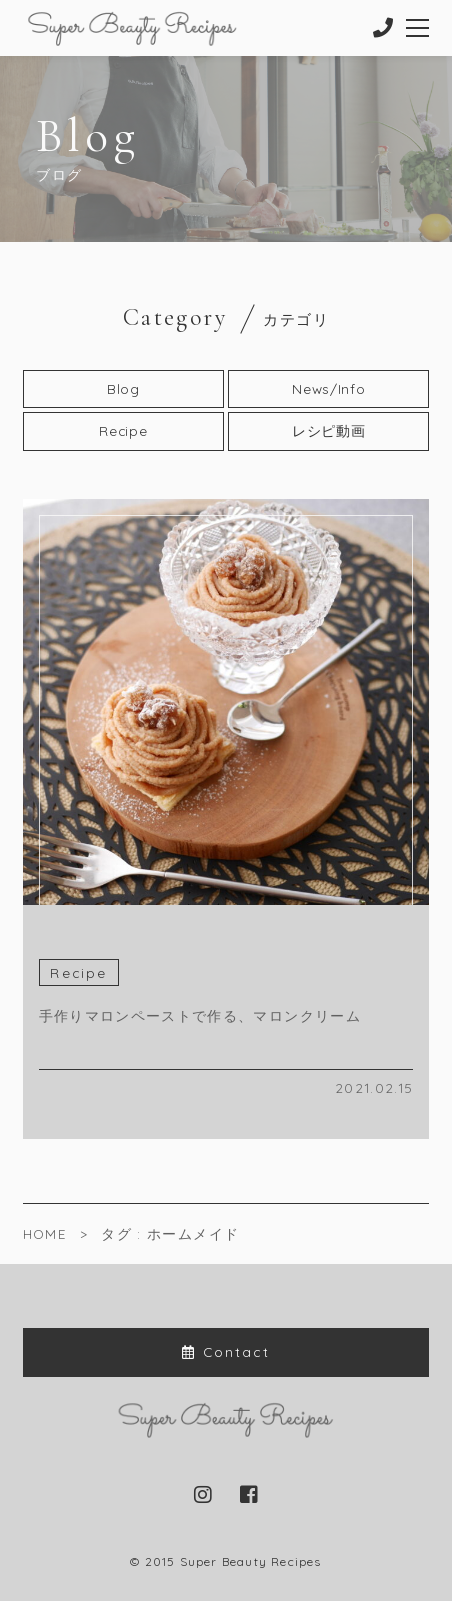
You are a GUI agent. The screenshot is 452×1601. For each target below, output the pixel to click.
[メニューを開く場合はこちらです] (418, 28)
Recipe (123, 430)
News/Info (328, 388)
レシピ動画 (328, 430)
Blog (123, 388)
